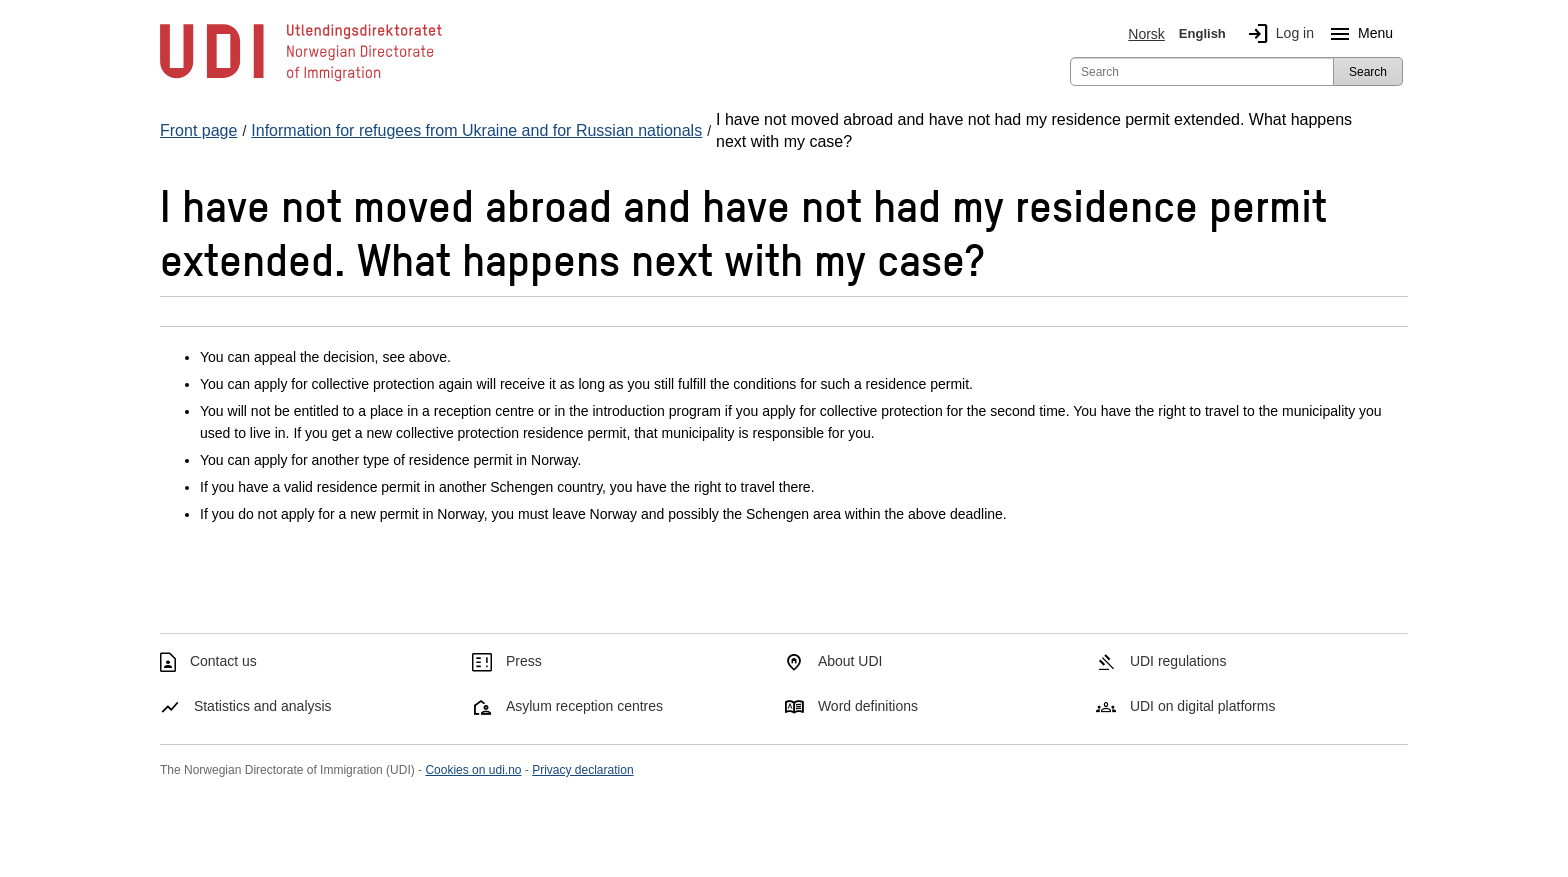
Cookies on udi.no (473, 770)
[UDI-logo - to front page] (301, 80)
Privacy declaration (582, 770)
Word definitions (868, 706)
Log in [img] (1277, 34)
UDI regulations (1178, 661)
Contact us (223, 661)
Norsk (1146, 34)
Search (1368, 72)
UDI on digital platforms (1203, 706)
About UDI (850, 661)
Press (524, 661)
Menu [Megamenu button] (1357, 34)
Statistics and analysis (263, 706)
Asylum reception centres (584, 706)
